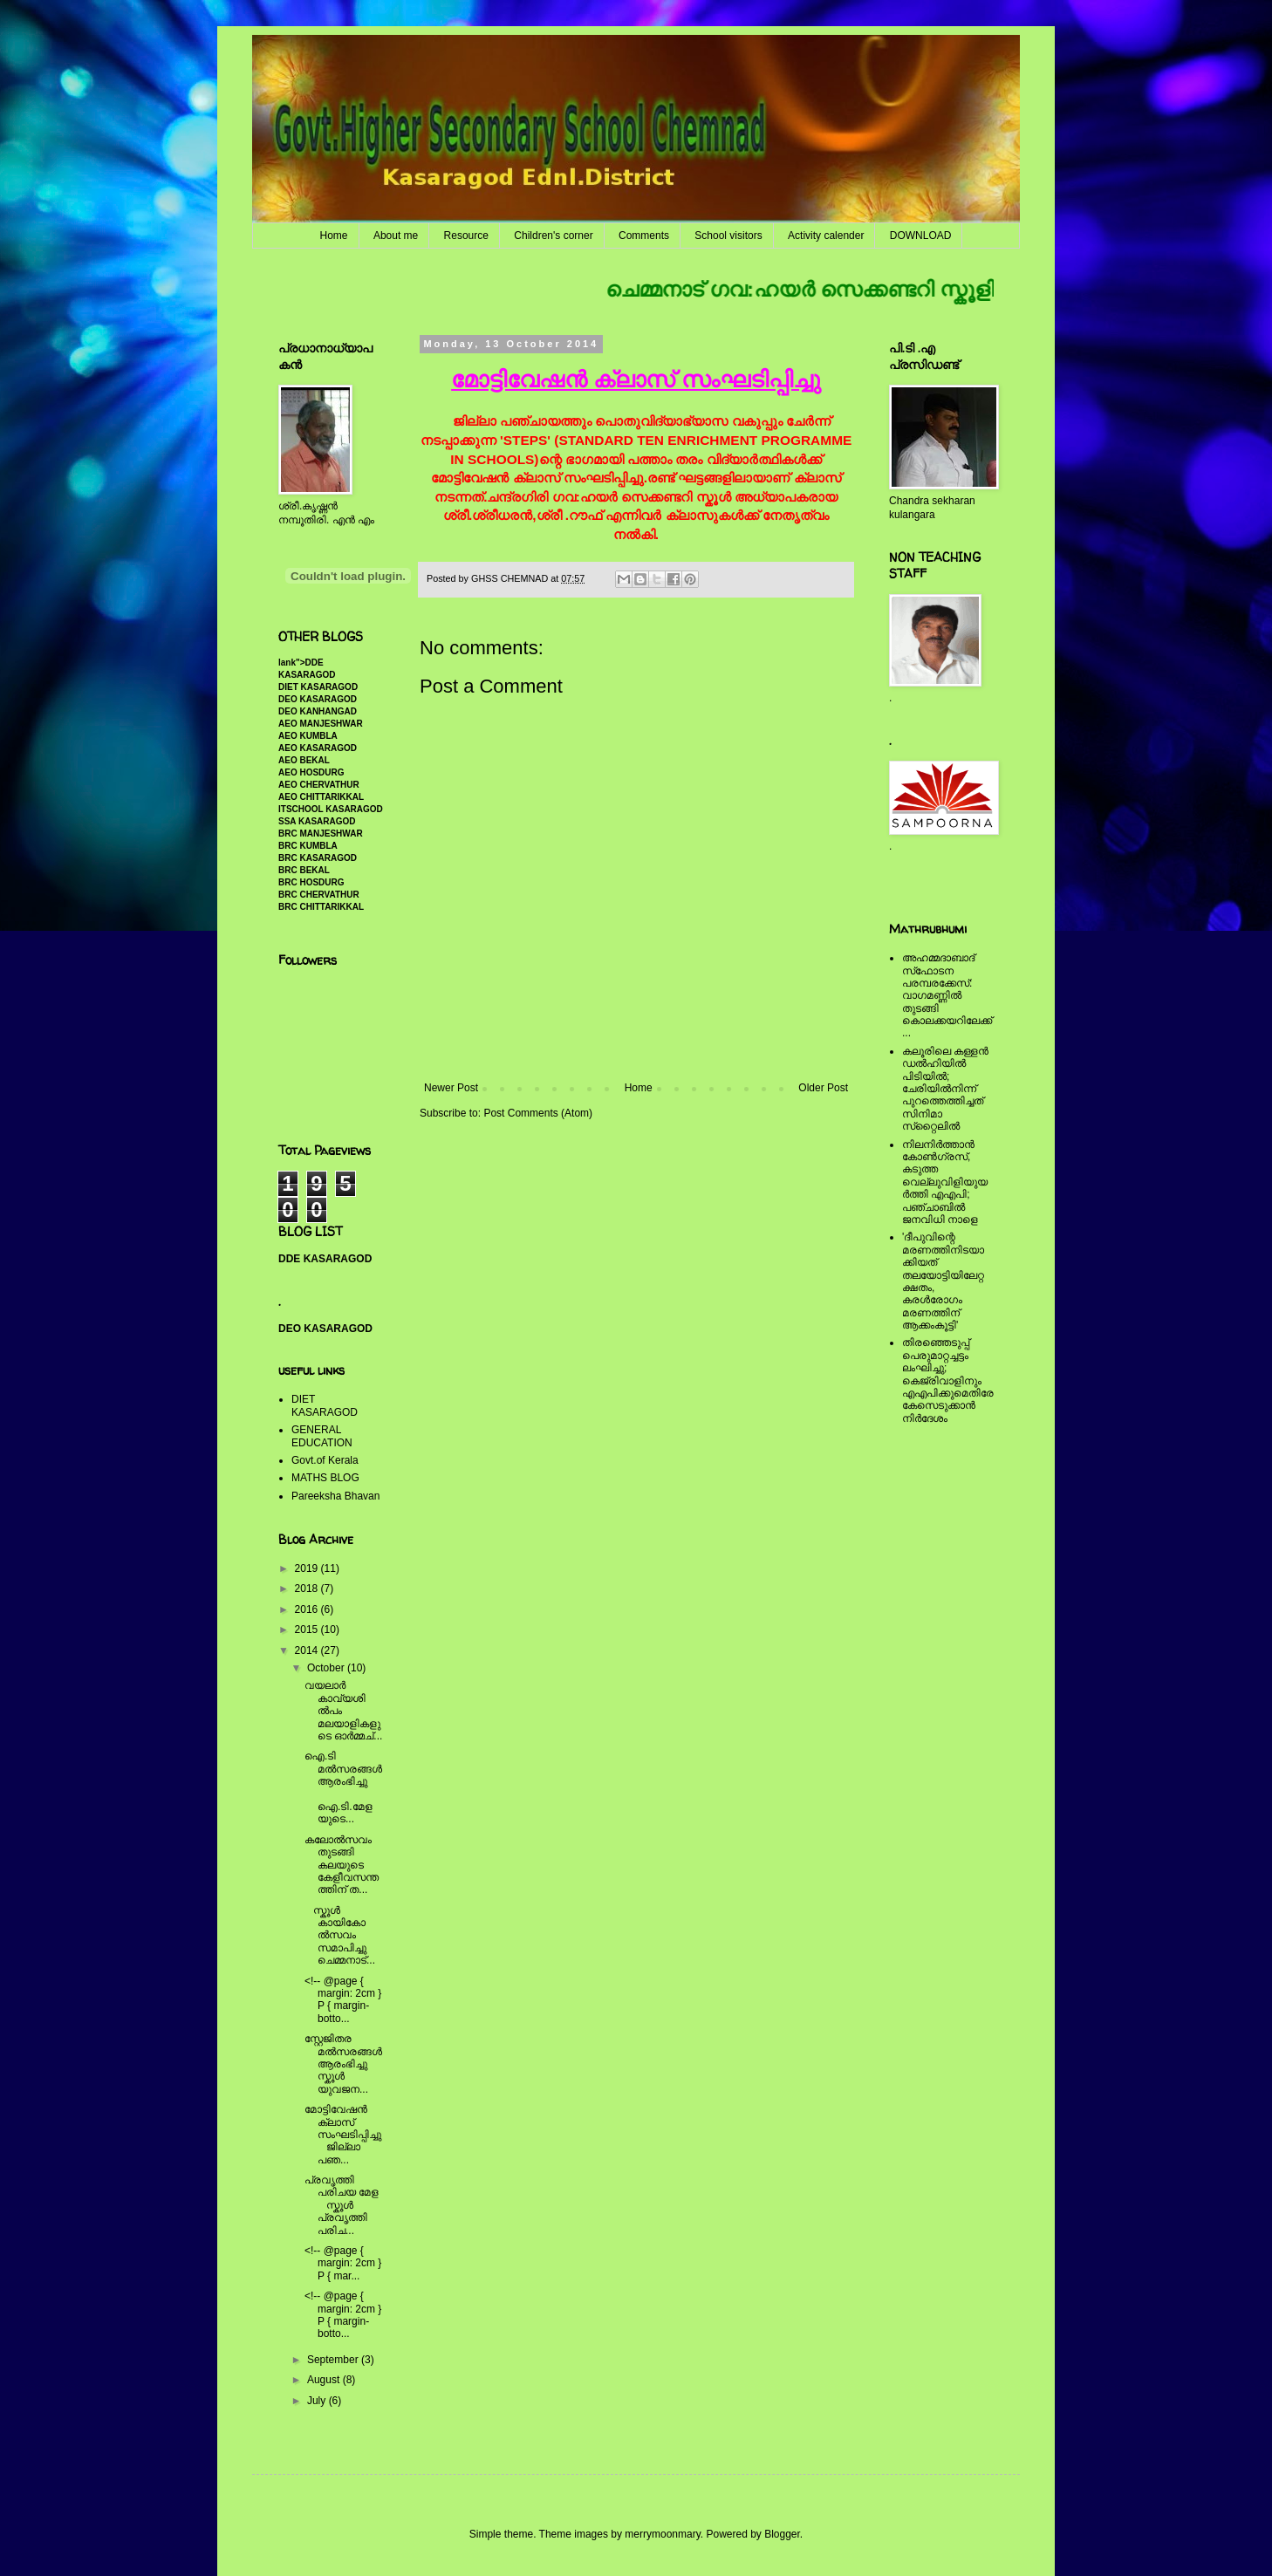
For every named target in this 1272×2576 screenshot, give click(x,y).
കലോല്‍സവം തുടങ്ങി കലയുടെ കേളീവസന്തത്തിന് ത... (341, 1865)
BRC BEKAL (304, 870)
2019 (308, 1568)
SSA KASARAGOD (317, 821)
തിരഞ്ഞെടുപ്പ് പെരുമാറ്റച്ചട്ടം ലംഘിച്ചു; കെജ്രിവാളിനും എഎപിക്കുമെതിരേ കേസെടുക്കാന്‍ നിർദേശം (948, 1380)
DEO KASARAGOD (317, 699)
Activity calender (826, 235)
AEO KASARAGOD (317, 748)
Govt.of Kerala (325, 1460)
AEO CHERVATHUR (318, 784)
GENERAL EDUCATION (321, 1436)
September (334, 2360)
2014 (308, 1650)
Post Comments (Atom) (537, 1113)
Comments (644, 235)
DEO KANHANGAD (317, 711)
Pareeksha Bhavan (335, 1496)
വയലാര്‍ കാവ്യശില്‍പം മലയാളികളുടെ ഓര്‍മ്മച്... (343, 1710)
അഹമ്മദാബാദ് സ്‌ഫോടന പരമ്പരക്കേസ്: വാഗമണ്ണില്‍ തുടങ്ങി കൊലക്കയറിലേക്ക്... (947, 995)
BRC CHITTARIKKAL (321, 907)
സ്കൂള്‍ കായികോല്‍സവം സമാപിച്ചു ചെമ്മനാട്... (341, 1935)
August (325, 2380)
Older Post (823, 1088)
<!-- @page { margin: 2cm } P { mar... (342, 2263)
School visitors (728, 235)
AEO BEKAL (304, 760)
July (318, 2401)
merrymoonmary (662, 2534)
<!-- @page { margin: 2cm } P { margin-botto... (342, 2000)
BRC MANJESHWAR (320, 833)
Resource (466, 235)
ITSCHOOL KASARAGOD (330, 809)
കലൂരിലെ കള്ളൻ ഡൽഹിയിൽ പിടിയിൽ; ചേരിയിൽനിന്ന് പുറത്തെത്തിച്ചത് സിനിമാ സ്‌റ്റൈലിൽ (945, 1088)
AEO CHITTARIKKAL (321, 797)
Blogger (782, 2534)
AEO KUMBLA (308, 736)
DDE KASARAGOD (325, 1259)
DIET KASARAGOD (318, 687)
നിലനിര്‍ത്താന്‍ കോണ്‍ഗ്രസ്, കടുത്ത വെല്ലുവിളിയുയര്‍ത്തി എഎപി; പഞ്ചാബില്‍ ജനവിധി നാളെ (945, 1182)
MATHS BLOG (325, 1478)
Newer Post (451, 1088)
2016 (308, 1609)
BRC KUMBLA (308, 846)
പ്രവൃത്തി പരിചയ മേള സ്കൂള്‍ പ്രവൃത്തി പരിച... (343, 2205)
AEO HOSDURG (311, 772)
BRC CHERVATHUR (318, 894)
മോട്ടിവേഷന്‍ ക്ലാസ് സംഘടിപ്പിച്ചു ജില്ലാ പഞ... (342, 2134)
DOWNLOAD (921, 235)
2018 (308, 1588)
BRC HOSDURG (311, 882)
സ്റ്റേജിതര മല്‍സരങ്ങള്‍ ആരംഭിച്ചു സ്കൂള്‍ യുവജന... (343, 2064)
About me (395, 235)
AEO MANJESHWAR (320, 723)
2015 (308, 1629)
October (327, 1668)
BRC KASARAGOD (317, 858)
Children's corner (553, 235)
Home (334, 235)
